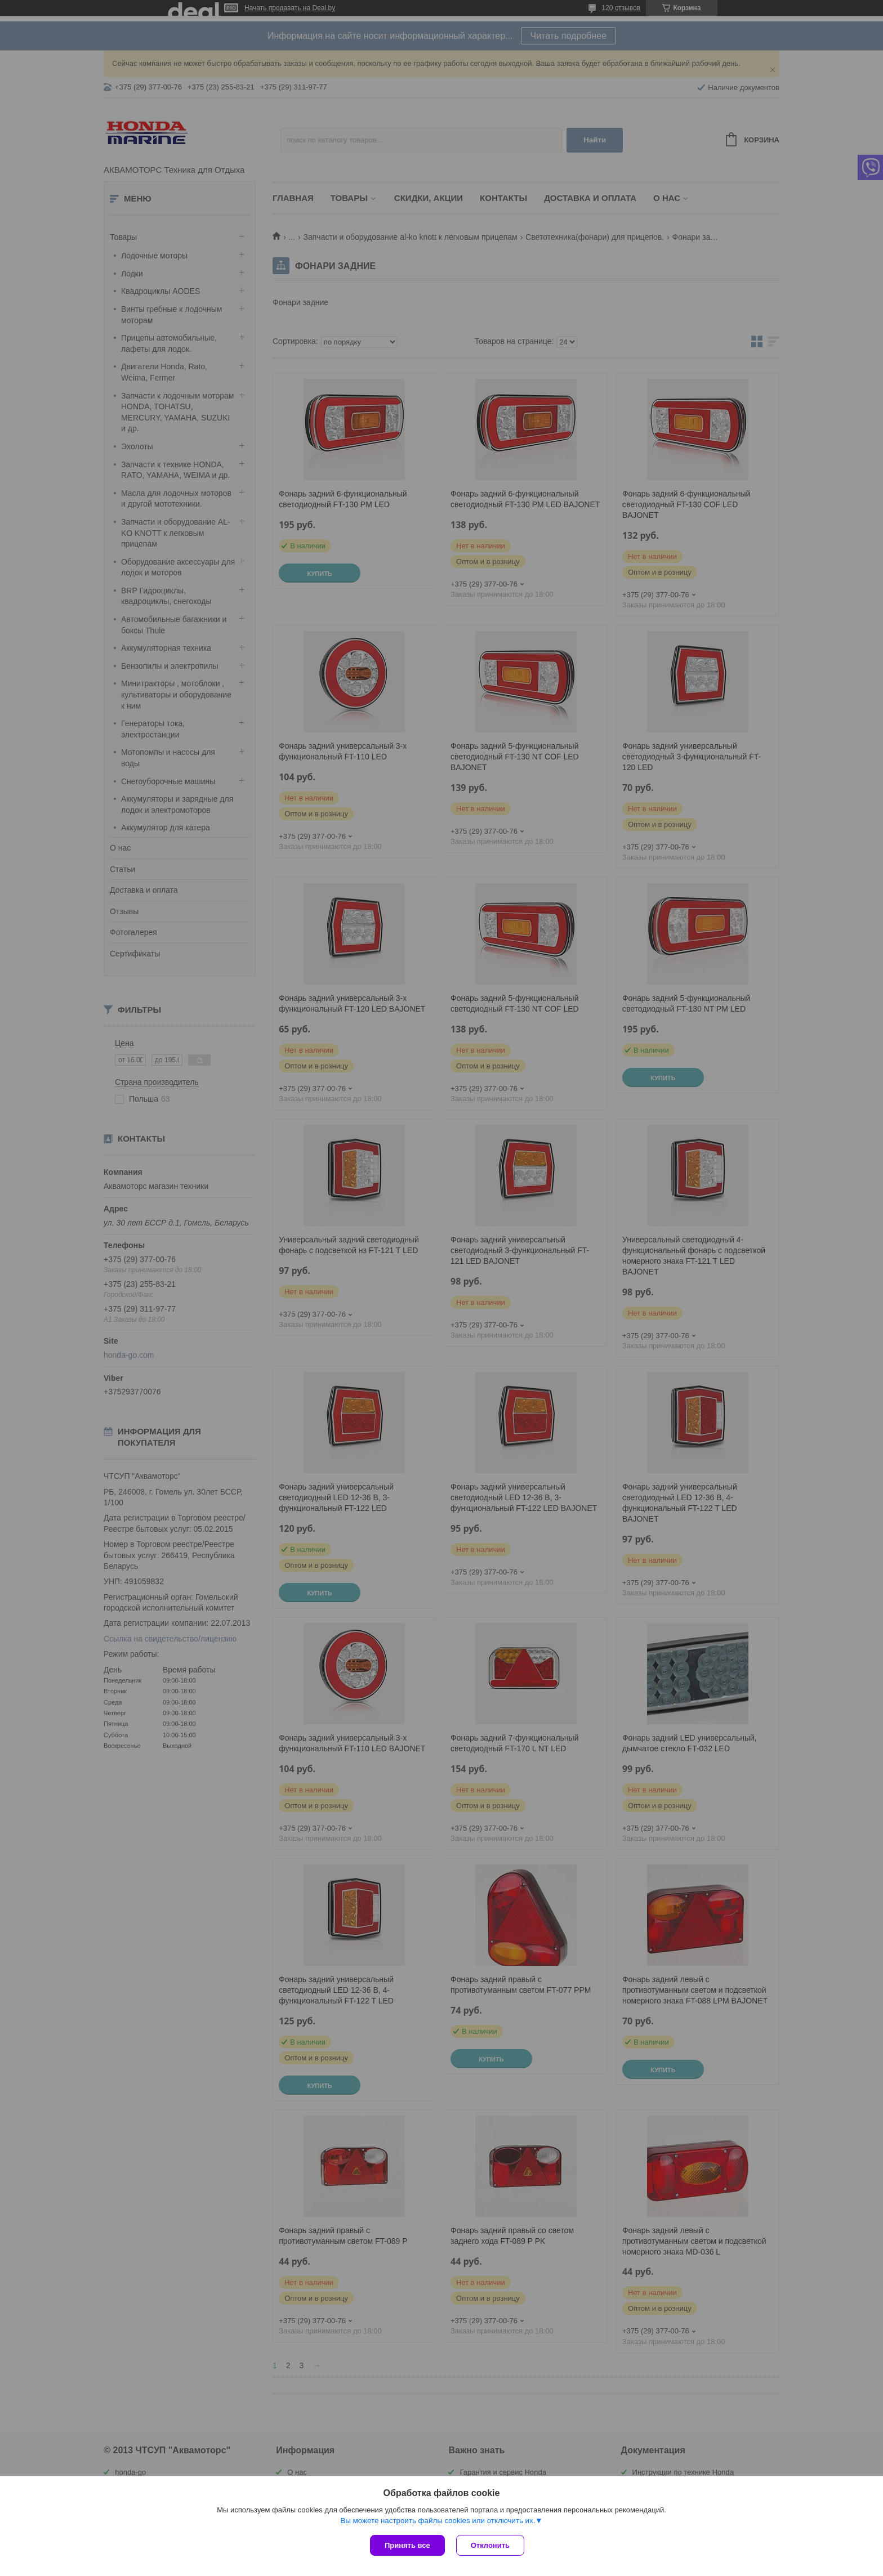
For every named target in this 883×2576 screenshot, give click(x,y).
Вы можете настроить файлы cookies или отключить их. (437, 2520)
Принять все (407, 2545)
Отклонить (490, 2545)
